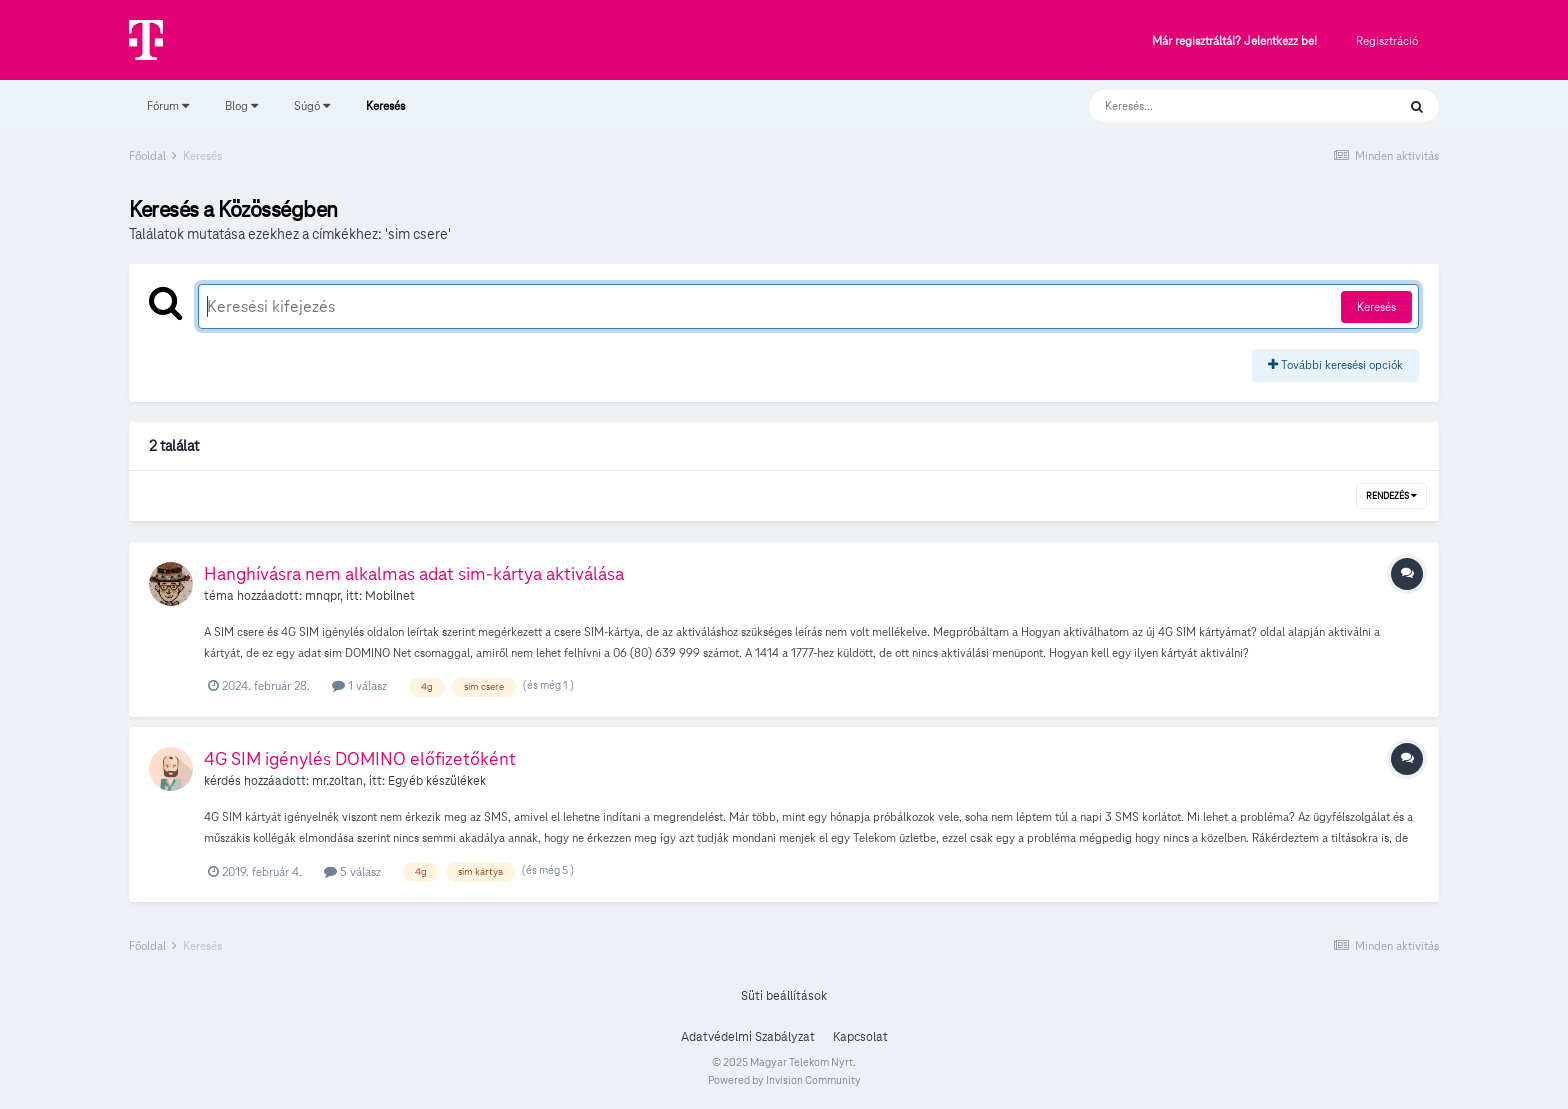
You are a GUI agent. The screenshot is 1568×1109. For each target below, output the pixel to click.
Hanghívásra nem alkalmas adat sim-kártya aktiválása (414, 573)
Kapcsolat (860, 1037)
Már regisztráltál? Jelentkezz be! (1234, 41)
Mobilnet (390, 596)
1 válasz (359, 685)
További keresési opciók (1335, 364)
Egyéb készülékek (437, 781)
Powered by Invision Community (784, 1080)
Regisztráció (1387, 40)
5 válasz (352, 871)
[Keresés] (1222, 106)
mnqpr (322, 596)
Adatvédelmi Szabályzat (748, 1037)
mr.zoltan (337, 781)
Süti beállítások (784, 996)
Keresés (385, 115)
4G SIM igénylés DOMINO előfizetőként (360, 758)
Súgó (312, 105)
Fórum (168, 105)
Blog (241, 105)
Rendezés (1391, 496)
